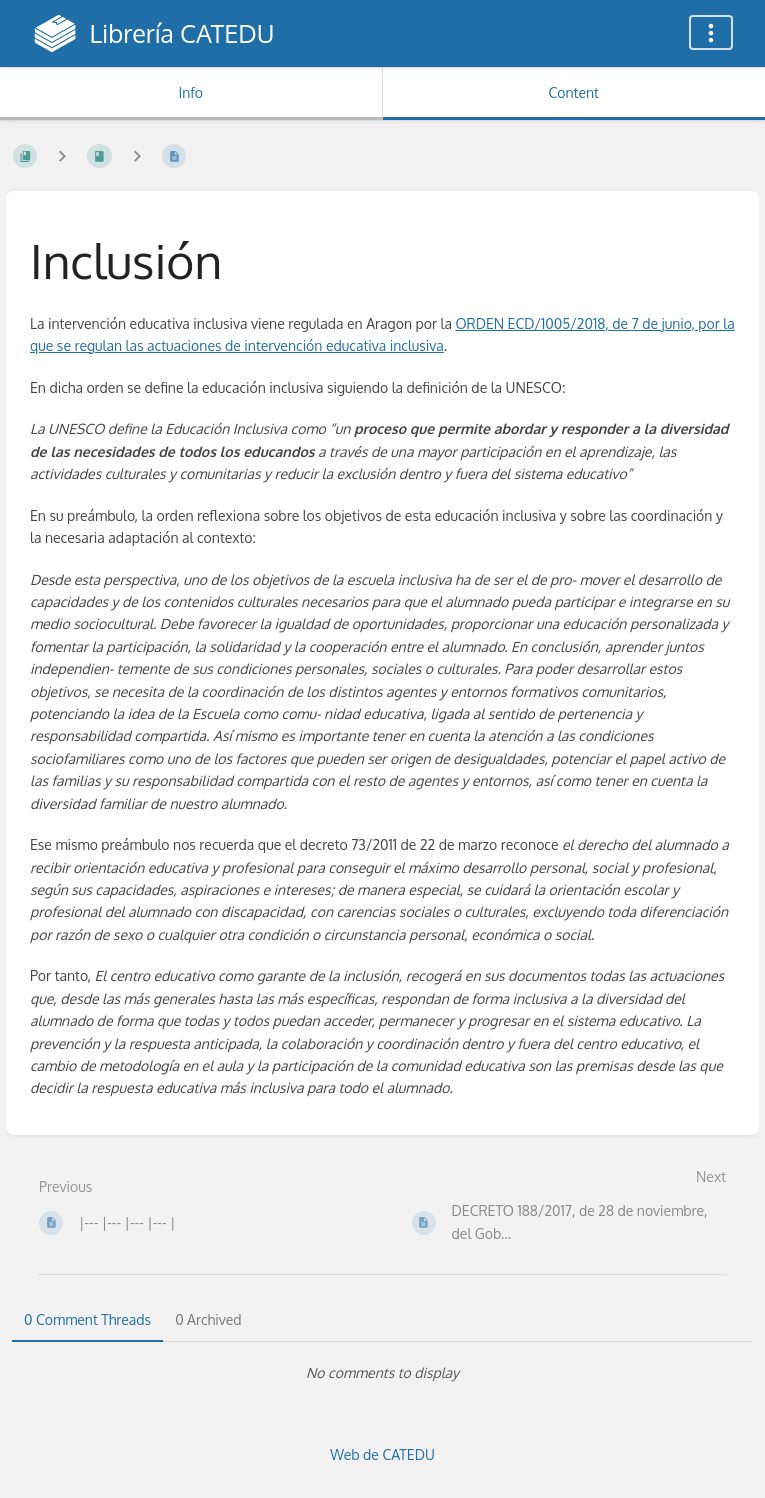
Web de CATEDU (382, 1454)
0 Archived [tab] (208, 1319)
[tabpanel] (382, 1373)
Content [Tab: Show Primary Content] (574, 92)
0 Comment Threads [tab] (87, 1319)
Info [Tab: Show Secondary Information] (190, 92)
